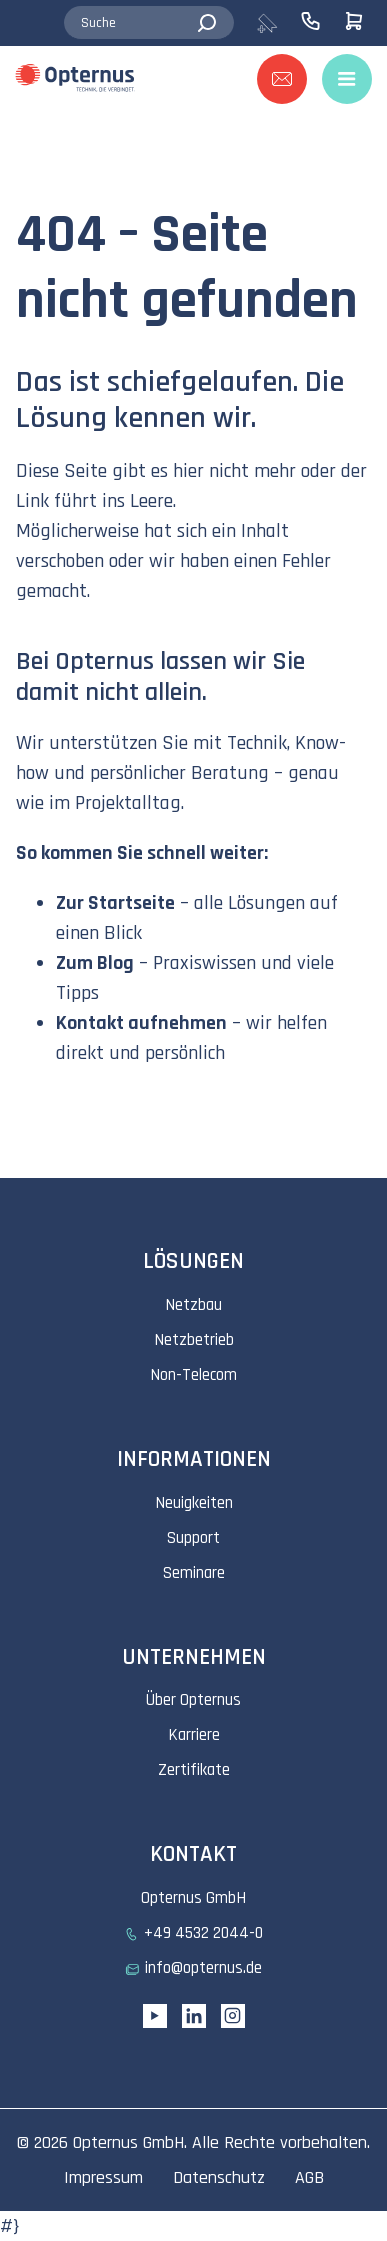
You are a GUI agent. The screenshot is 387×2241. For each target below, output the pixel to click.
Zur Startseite (115, 903)
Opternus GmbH (128, 2142)
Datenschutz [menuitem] (219, 2177)
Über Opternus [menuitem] (193, 1700)
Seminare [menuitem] (194, 1573)
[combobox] (149, 23)
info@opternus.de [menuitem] (203, 1968)
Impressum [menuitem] (103, 2177)
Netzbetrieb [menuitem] (194, 1340)
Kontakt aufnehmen (141, 1023)
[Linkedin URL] (194, 2016)
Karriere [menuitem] (194, 1735)
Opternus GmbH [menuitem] (193, 1898)
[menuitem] (277, 23)
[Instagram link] (233, 2016)
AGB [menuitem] (309, 2177)
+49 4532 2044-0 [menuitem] (203, 1933)
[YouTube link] (155, 2016)
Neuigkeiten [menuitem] (194, 1503)
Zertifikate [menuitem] (194, 1770)
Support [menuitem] (193, 1538)
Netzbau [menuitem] (193, 1305)
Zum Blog (95, 963)
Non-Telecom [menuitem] (193, 1375)
